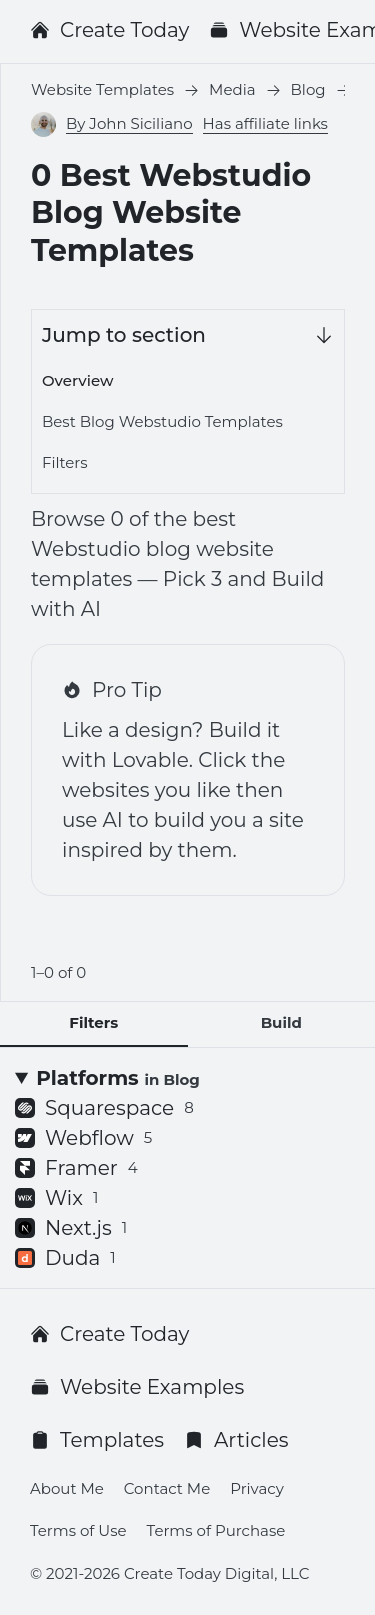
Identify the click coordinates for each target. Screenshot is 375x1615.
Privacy (257, 1488)
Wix (56, 1198)
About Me (67, 1488)
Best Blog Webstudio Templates (162, 421)
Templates (97, 1440)
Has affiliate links (265, 123)
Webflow (83, 1138)
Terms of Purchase (216, 1530)
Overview (77, 380)
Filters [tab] (93, 1022)
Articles (236, 1440)
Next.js (71, 1228)
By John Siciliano (129, 123)
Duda (65, 1258)
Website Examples (137, 1387)
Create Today (109, 30)
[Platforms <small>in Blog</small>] (187, 1078)
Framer (76, 1168)
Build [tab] (281, 1022)
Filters (65, 462)
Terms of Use (78, 1530)
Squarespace (104, 1108)
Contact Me (167, 1488)
